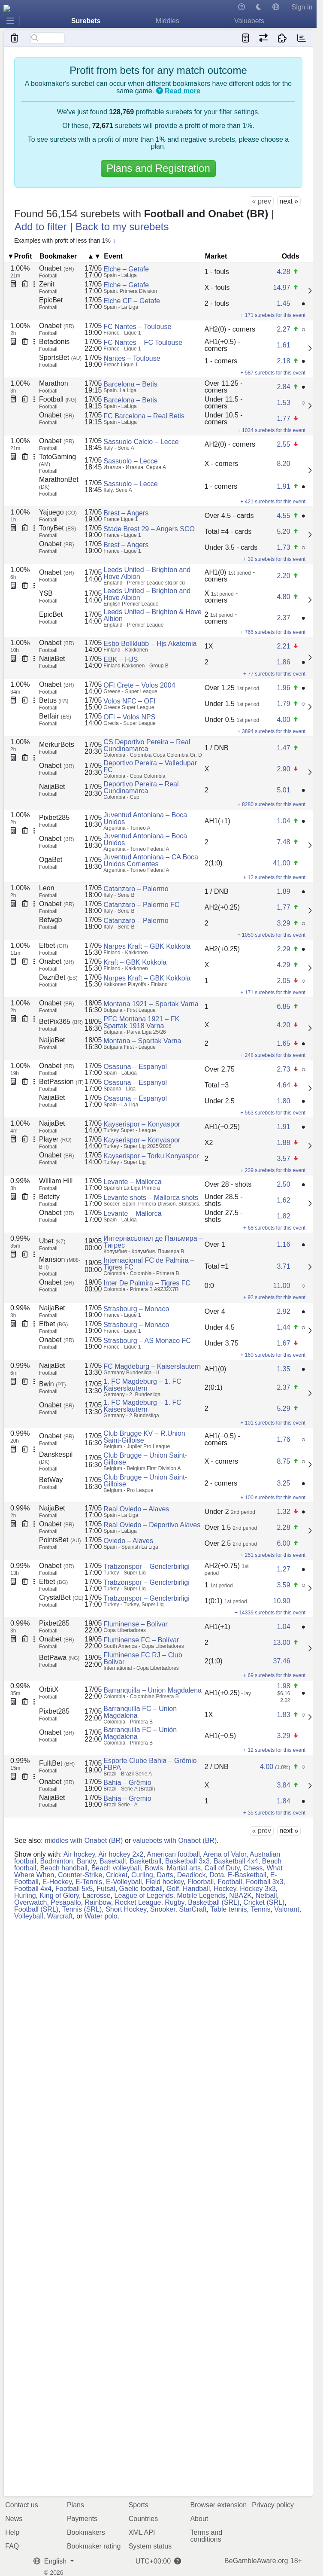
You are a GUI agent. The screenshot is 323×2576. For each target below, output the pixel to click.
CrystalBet (61, 1597)
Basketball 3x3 (187, 1861)
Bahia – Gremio (127, 1798)
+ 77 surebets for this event (274, 674)
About (199, 2518)
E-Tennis (88, 1881)
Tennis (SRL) (82, 1909)
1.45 (283, 303)
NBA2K (240, 1895)
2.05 (283, 980)
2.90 (283, 769)
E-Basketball (247, 1875)
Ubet (52, 1241)
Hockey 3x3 (258, 1888)
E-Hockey (57, 1881)
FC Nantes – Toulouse (137, 326)
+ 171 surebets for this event (272, 315)
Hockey (225, 1888)
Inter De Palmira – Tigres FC (146, 1283)
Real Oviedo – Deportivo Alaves (151, 1525)
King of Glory (59, 1895)
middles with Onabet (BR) (84, 1840)
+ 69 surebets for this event (274, 1675)
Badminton (56, 1861)
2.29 (283, 949)
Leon (46, 888)
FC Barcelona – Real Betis (143, 416)
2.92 (283, 1311)
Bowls (154, 1868)
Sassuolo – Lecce (130, 461)
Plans (75, 2505)
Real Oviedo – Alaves (136, 1509)
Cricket (116, 1875)
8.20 (283, 463)
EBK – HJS (120, 659)
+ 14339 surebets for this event (270, 1613)
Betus (53, 700)
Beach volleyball (116, 1868)
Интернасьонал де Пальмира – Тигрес (153, 1242)
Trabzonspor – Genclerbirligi (146, 1566)
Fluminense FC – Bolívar (141, 1640)
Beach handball (63, 1868)
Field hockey (165, 1881)
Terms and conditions (206, 2536)
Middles (167, 20)
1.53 (283, 402)
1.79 (283, 703)
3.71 (283, 1266)
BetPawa (59, 1657)
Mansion (59, 1263)
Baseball (113, 1861)
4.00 (283, 719)
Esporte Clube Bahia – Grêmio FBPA (149, 1764)
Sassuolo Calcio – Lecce (140, 441)
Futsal (106, 1888)
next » (289, 201)
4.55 (283, 515)
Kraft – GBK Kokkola (134, 962)
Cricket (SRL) (263, 1902)
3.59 (283, 1585)
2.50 (283, 1184)
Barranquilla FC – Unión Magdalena (140, 1733)
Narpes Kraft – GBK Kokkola (146, 946)
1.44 (283, 1327)
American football (173, 1854)
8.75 (283, 1461)
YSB (46, 593)
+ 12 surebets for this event (274, 877)
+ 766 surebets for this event (272, 632)
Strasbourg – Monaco (136, 1308)
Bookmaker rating (94, 2546)
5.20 (283, 531)
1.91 (283, 486)
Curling (142, 1875)
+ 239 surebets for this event (272, 1170)
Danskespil (55, 1458)
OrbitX (48, 1689)
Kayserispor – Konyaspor (141, 1124)
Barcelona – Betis (130, 384)
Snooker (162, 1909)
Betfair (55, 716)
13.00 (281, 1642)
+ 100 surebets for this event (272, 1498)
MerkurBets (56, 744)
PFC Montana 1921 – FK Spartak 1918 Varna (141, 1022)
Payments (82, 2518)
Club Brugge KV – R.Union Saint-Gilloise (144, 1437)
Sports (138, 2505)
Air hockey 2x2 (120, 1854)
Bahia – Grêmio (127, 1782)
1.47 (283, 748)
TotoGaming (57, 460)
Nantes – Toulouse (131, 358)
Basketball (145, 1861)
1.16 (283, 1244)
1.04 (283, 821)
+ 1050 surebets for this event (271, 935)
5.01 (283, 790)
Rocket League (138, 1902)
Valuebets (249, 20)
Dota (216, 1875)
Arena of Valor (224, 1854)
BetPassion (61, 1081)
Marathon (53, 383)
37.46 (281, 1661)
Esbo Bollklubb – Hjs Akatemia (149, 643)
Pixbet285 (54, 817)
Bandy (86, 1861)
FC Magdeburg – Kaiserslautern (152, 1366)
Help (12, 2532)
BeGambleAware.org (256, 2561)
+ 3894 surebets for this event (271, 731)
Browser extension (218, 2505)
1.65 (283, 1043)
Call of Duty (222, 1868)
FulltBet (57, 1763)
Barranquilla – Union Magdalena (152, 1690)
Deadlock (191, 1875)
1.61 (283, 345)
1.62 (283, 1200)
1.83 (283, 1714)
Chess (253, 1868)
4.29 (283, 964)
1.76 (283, 1439)
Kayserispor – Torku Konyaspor (151, 1156)
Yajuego (58, 512)
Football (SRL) (36, 1909)
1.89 (283, 891)
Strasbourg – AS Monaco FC (147, 1340)
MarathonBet (58, 483)
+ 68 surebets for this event (274, 1228)
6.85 (283, 1006)
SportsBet (60, 357)
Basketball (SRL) (213, 1902)
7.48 (283, 842)
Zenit (46, 284)
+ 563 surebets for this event (272, 1113)
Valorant (286, 1909)
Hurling (25, 1895)
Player (55, 1139)
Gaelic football (141, 1888)
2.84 (283, 386)
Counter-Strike (80, 1875)
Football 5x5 (74, 1888)
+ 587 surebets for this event (272, 373)
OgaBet (50, 859)
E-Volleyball (124, 1881)
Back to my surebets (122, 226)
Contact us (21, 2505)
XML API (142, 2532)
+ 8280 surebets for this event (271, 804)
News (13, 2518)
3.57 (283, 1158)
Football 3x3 (264, 1881)
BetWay (51, 1479)
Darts (165, 1875)
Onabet (56, 268)
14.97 (281, 287)
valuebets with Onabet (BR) (175, 1840)
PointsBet (60, 1540)
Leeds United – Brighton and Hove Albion (146, 573)
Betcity (49, 1196)
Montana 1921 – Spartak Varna (150, 1004)
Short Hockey (126, 1909)
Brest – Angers (125, 513)
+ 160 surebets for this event (272, 1355)
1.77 (283, 418)
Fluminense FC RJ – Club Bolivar (142, 1658)
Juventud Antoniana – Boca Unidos (145, 818)
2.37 (283, 617)
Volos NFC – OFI (129, 701)
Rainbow (98, 1902)
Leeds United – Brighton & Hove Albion (152, 615)
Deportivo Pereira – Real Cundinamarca (140, 787)
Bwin (52, 1384)
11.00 (281, 1285)
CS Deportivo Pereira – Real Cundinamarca (146, 745)
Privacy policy (273, 2505)
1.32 (283, 1511)
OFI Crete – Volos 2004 (139, 685)
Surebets (85, 20)
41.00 (281, 863)
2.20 (283, 575)
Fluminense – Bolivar (135, 1624)
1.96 (283, 687)
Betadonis (54, 341)
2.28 (283, 1527)
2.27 (283, 329)
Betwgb (50, 919)
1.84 (283, 1801)
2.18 (283, 361)
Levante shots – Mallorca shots (150, 1197)
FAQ (12, 2546)
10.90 (281, 1601)
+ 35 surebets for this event (274, 1813)
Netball (266, 1895)
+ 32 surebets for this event (274, 559)
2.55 (283, 444)
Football (57, 399)
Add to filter (40, 226)
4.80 (283, 596)
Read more (182, 90)
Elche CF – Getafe (131, 300)
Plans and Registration (158, 168)
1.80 (283, 1101)
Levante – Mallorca (132, 1181)
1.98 (283, 1686)
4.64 (283, 1085)
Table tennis (228, 1909)
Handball (196, 1888)
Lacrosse (97, 1895)
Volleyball (28, 1916)
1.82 (283, 1216)
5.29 (283, 1408)
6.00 (283, 1543)
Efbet (53, 945)
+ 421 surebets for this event (272, 502)
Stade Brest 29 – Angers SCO (149, 529)
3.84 (283, 1785)
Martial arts (184, 1868)
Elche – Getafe (126, 269)
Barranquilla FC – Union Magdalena (140, 1712)
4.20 (283, 1025)
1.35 (283, 1369)
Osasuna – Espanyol (135, 1066)
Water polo (101, 1916)
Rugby (174, 1902)
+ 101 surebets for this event (272, 1423)
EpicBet (51, 300)
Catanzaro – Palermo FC (141, 904)
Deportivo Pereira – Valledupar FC (150, 766)
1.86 (283, 662)
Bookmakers (86, 2532)
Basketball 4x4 (236, 1861)
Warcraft (60, 1916)
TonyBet (57, 528)
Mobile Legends (201, 1895)
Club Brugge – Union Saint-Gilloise (145, 1459)
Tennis (260, 1909)
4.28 (283, 271)
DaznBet (58, 977)
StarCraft (193, 1909)
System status (150, 2546)
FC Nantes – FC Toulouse (142, 342)
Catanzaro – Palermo (135, 888)
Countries (143, 2518)
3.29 (283, 923)
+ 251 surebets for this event (272, 1555)
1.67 (283, 1343)
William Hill (55, 1180)
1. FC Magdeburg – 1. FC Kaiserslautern (142, 1385)
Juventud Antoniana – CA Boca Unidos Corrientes (150, 860)
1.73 (283, 547)
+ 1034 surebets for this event (271, 430)
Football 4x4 (32, 1888)
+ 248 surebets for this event (272, 1055)
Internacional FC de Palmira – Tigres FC (148, 1264)
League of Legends (144, 1895)
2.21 (283, 646)
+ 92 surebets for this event (274, 1297)
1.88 (283, 1142)
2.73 (283, 1069)
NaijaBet (52, 658)
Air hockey (79, 1854)
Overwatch (30, 1902)
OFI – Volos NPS (129, 717)
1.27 (283, 1569)
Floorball (200, 1881)
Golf (172, 1888)
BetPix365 (61, 1021)
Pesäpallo (66, 1902)
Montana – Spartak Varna (142, 1040)
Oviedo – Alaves (128, 1540)
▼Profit (19, 256)
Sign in (301, 7)
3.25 (283, 1483)
